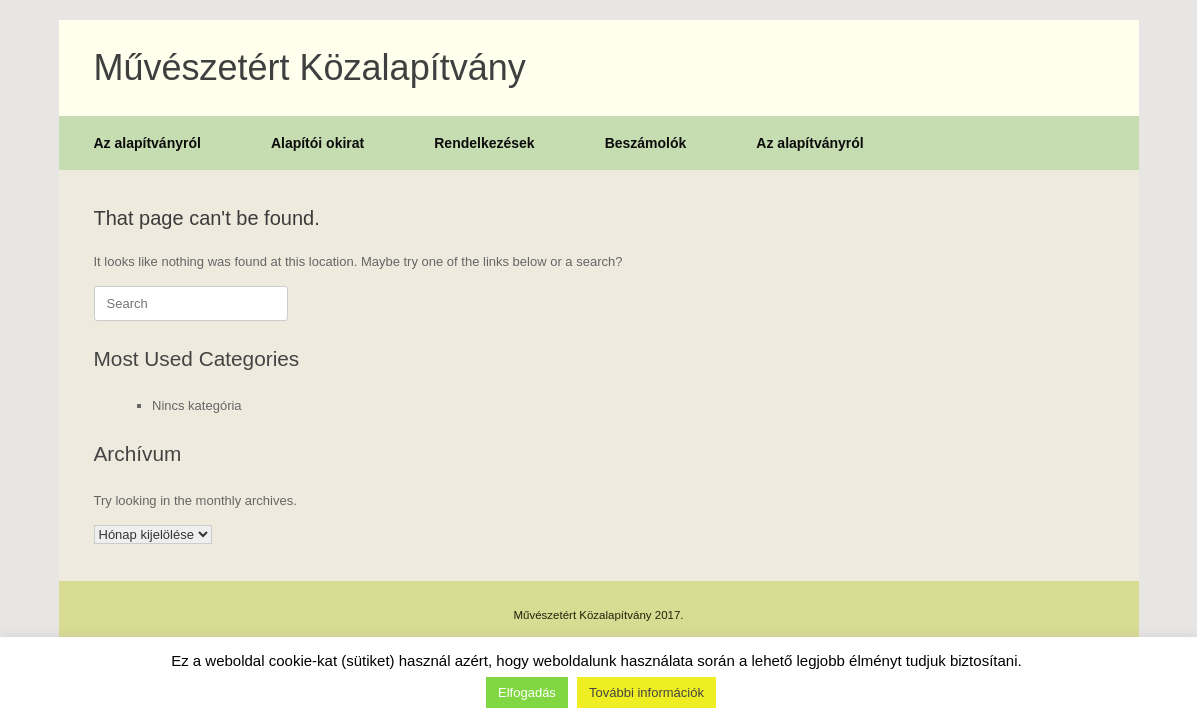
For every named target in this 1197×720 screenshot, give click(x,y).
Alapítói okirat (317, 143)
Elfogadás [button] (527, 692)
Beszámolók (646, 143)
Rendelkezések (484, 143)
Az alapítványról (147, 143)
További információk (646, 692)
